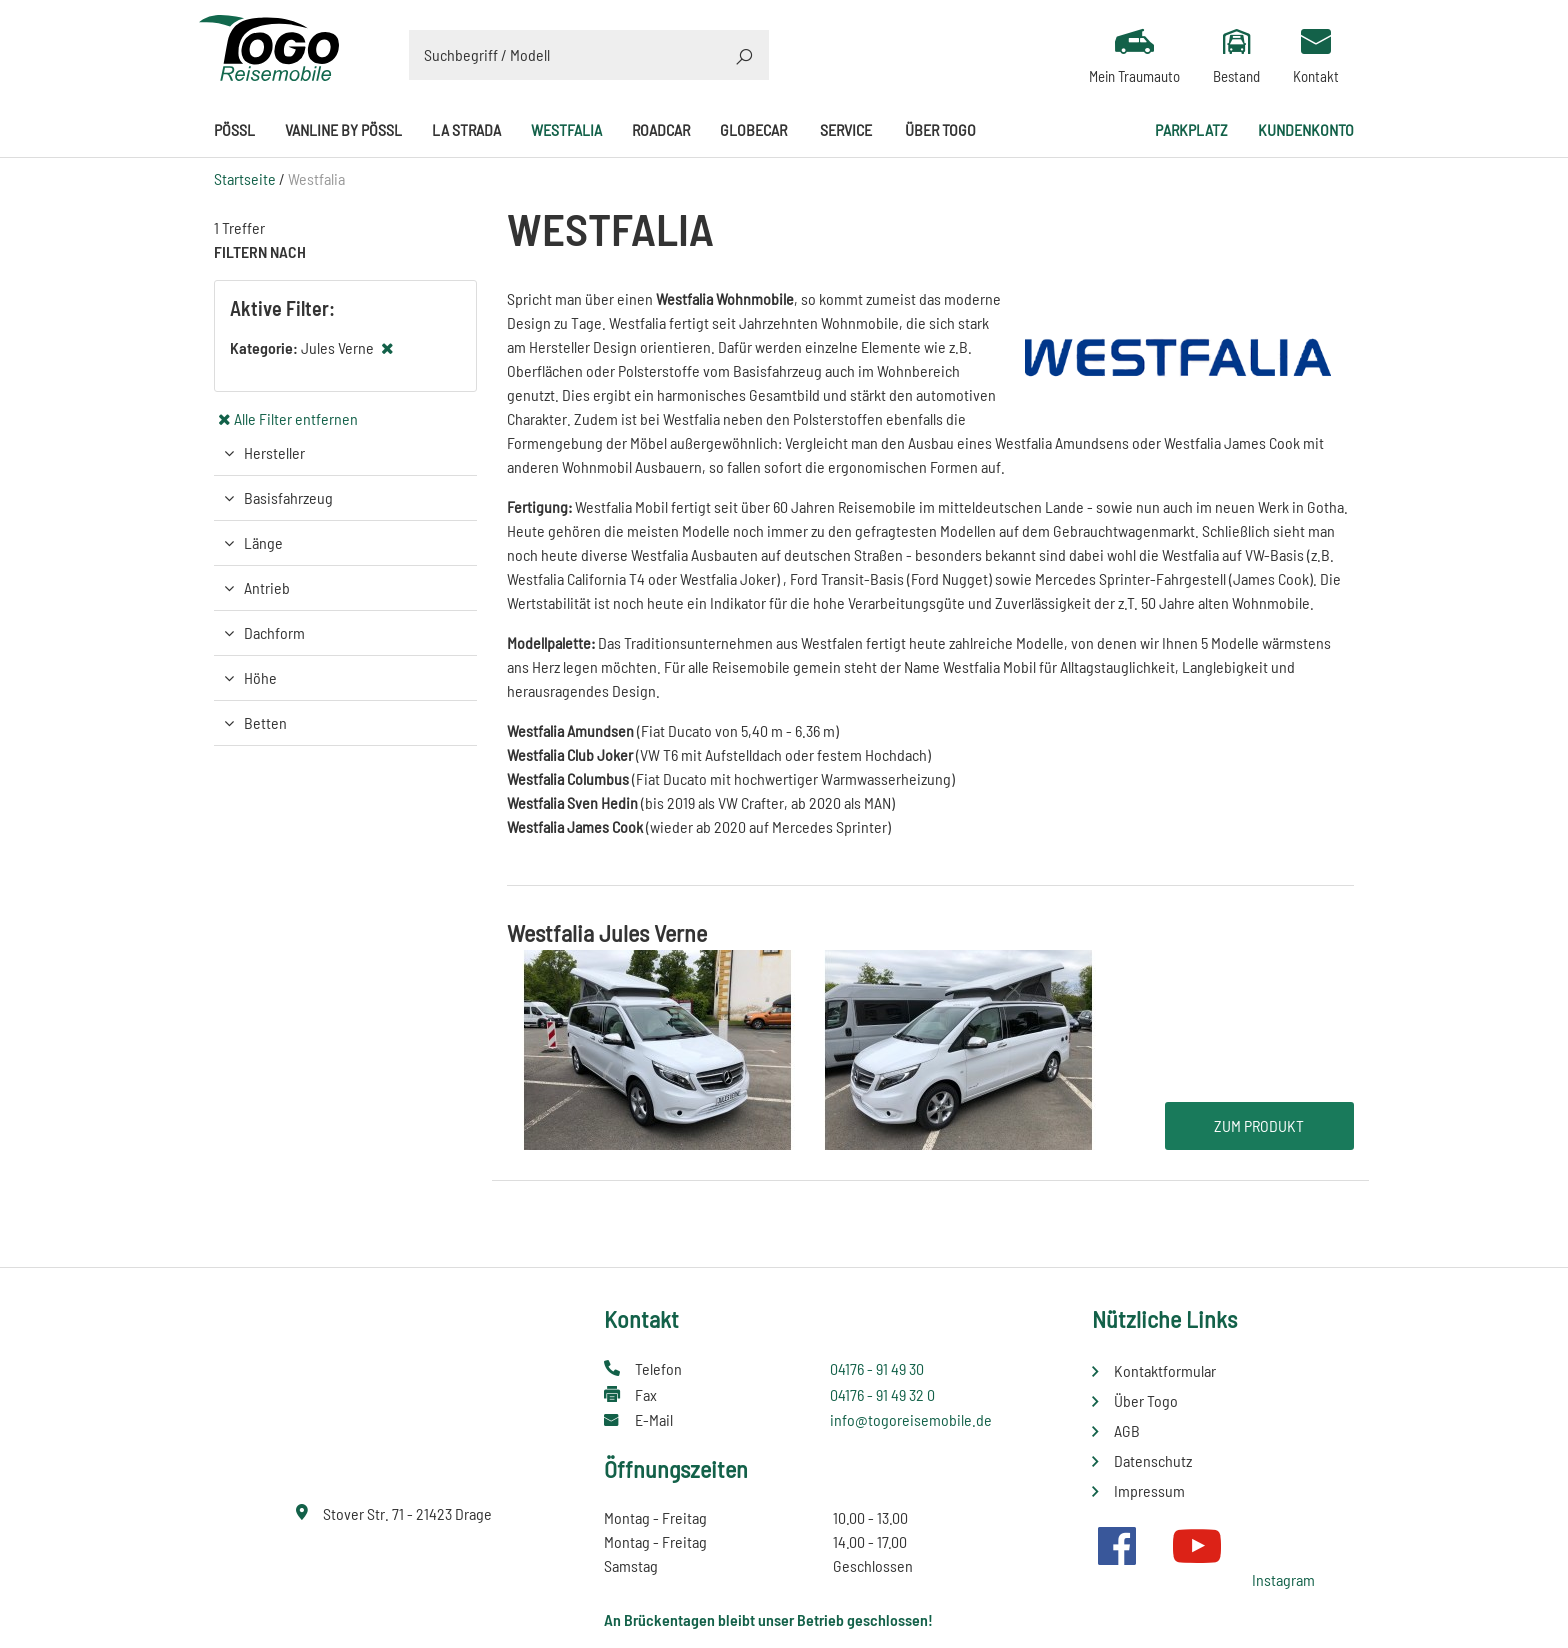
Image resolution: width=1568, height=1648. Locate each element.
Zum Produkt (1259, 1125)
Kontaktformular (1165, 1370)
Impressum (1149, 1490)
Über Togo (940, 129)
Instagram (1283, 1579)
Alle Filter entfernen (296, 418)
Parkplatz (1191, 129)
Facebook (1117, 1546)
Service (846, 129)
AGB (1127, 1430)
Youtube (1197, 1546)
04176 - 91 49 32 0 (882, 1394)
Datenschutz (1153, 1460)
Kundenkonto (1306, 129)
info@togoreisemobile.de (911, 1419)
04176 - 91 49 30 (877, 1368)
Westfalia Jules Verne (607, 932)
